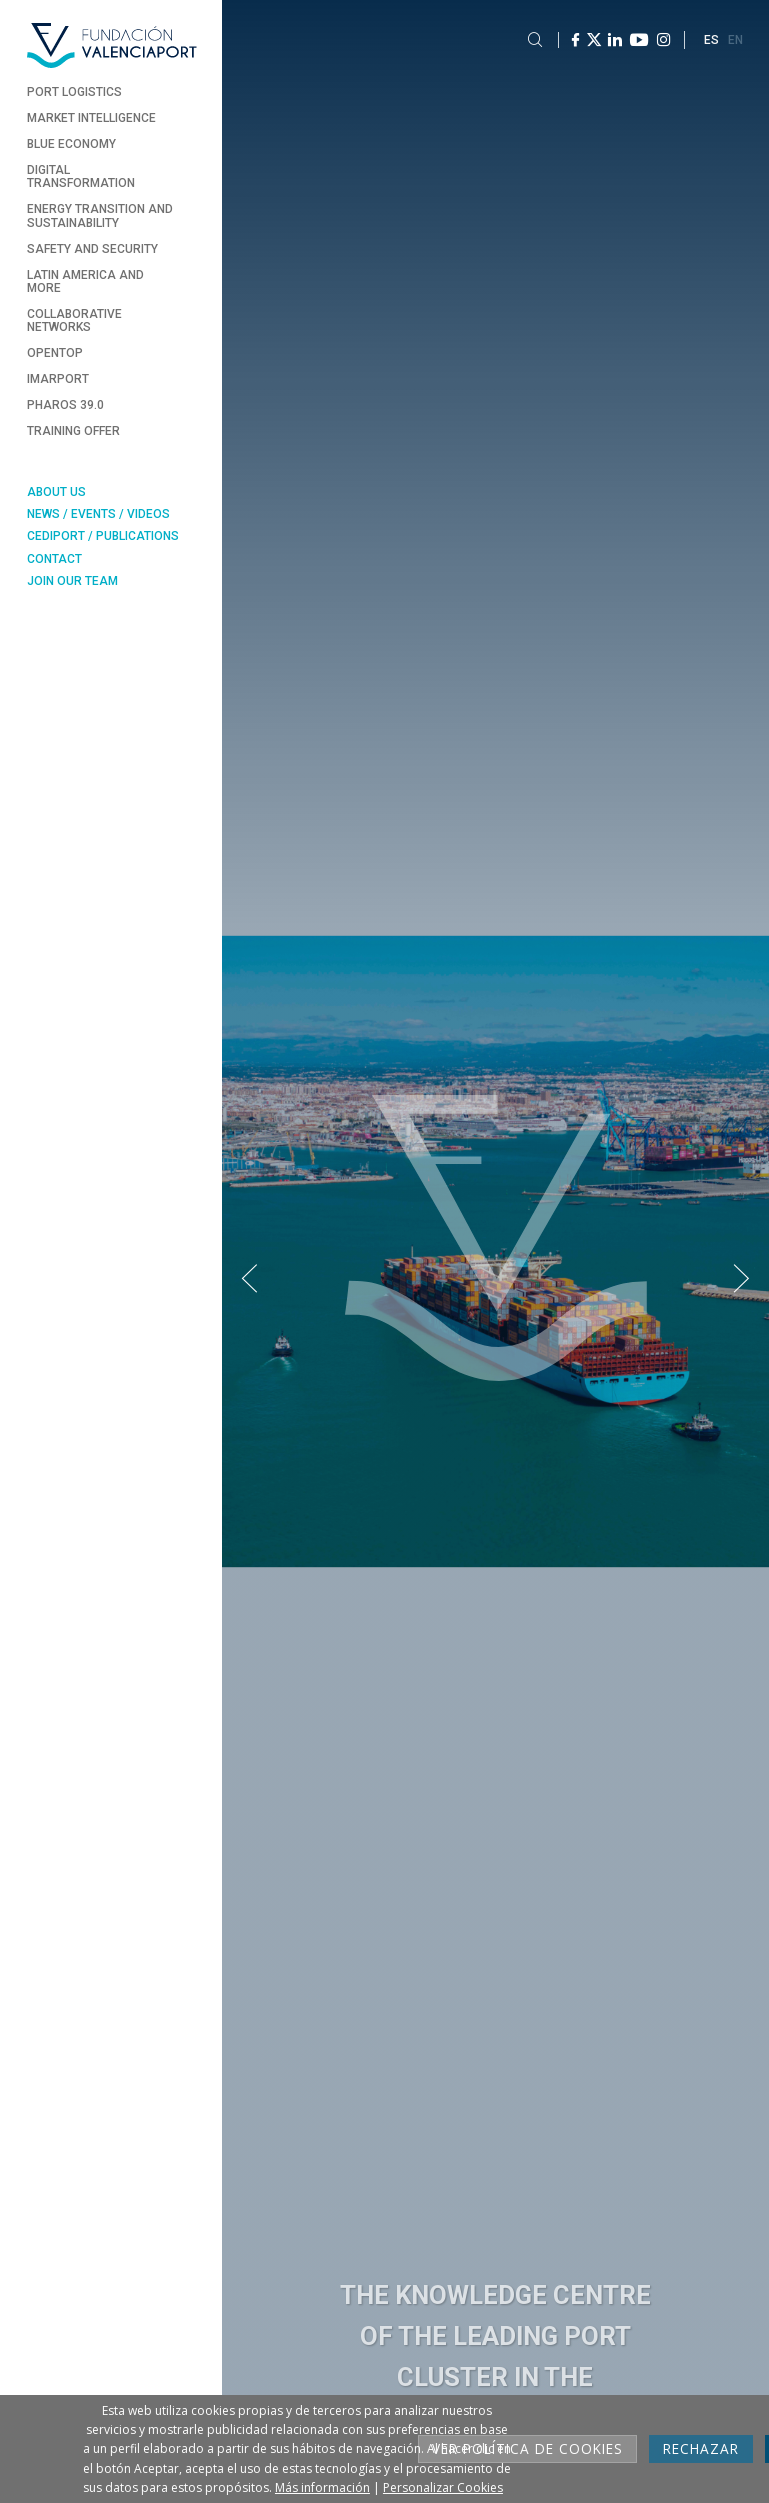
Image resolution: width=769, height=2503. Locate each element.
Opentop (55, 353)
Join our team (72, 581)
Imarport (58, 379)
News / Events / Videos (98, 514)
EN (735, 40)
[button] (249, 1279)
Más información (322, 2487)
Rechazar (701, 2448)
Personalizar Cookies (443, 2487)
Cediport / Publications (103, 536)
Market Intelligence (91, 118)
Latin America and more (85, 281)
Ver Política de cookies (527, 2448)
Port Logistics (74, 92)
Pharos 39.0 (65, 405)
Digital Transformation (81, 176)
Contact (54, 559)
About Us (56, 492)
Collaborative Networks (74, 320)
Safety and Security (92, 249)
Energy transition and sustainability (100, 215)
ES (711, 40)
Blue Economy (71, 144)
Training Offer (73, 431)
